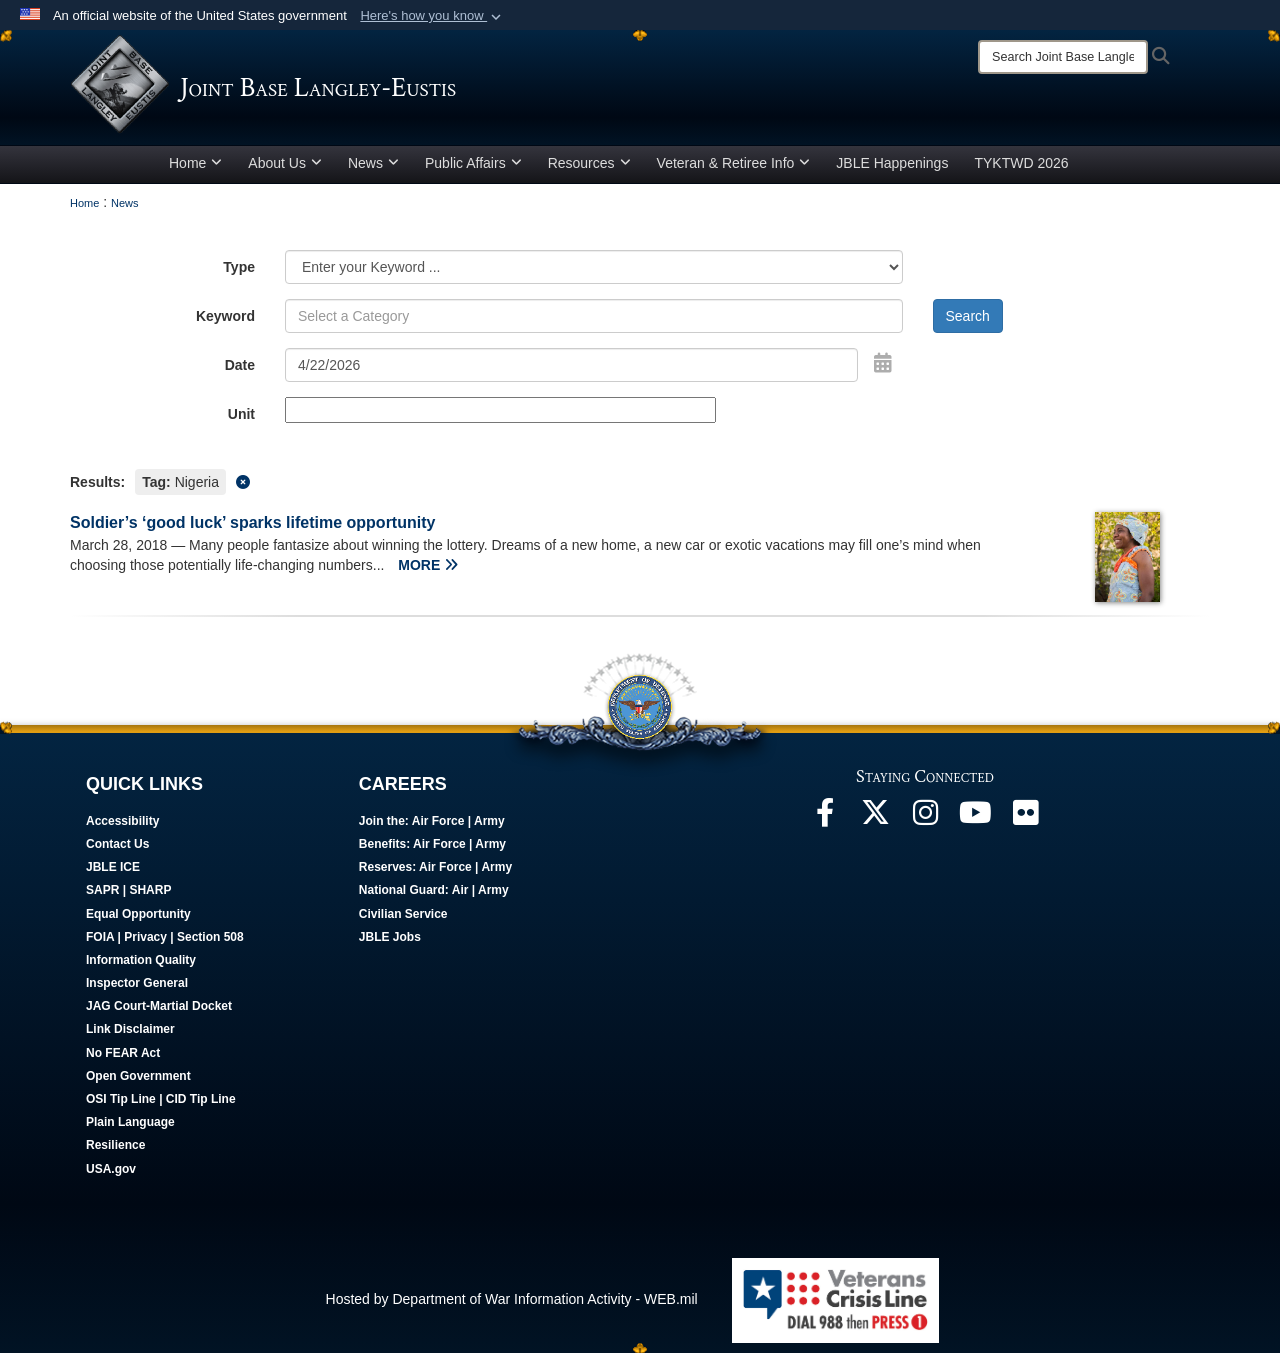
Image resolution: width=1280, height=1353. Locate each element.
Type (239, 267)
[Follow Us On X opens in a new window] (875, 818)
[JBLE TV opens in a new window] (975, 818)
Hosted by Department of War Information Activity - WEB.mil (512, 1299)
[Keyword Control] (594, 316)
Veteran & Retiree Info (734, 163)
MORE (428, 565)
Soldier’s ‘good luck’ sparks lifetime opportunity (252, 522)
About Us (285, 163)
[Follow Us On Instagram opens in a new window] (925, 818)
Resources (589, 163)
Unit (241, 414)
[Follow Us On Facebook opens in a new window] (825, 818)
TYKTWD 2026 (1021, 163)
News (373, 163)
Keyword (225, 316)
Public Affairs (473, 163)
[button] (432, 16)
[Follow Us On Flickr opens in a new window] (1025, 818)
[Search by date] (571, 365)
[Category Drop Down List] (594, 267)
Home (195, 163)
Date (240, 365)
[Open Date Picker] (883, 363)
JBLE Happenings (892, 163)
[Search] (1063, 57)
